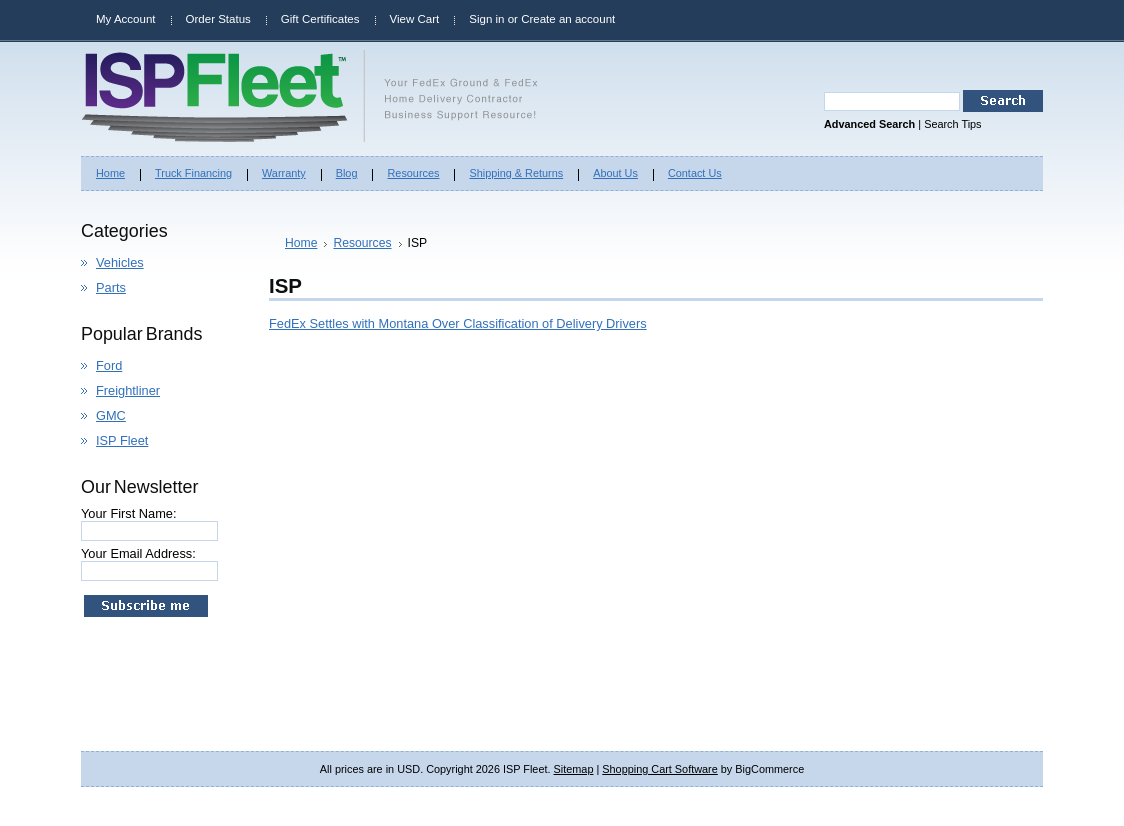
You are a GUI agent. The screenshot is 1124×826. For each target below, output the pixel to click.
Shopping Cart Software (659, 769)
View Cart (415, 19)
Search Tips (952, 124)
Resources (362, 243)
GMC (111, 415)
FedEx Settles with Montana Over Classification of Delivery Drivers (458, 323)
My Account (126, 19)
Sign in (486, 19)
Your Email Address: (138, 553)
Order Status (218, 19)
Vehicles (120, 262)
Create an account (568, 19)
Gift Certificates (320, 19)
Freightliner (128, 390)
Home (301, 243)
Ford (109, 365)
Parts (111, 287)
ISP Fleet (122, 440)
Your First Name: (129, 513)
